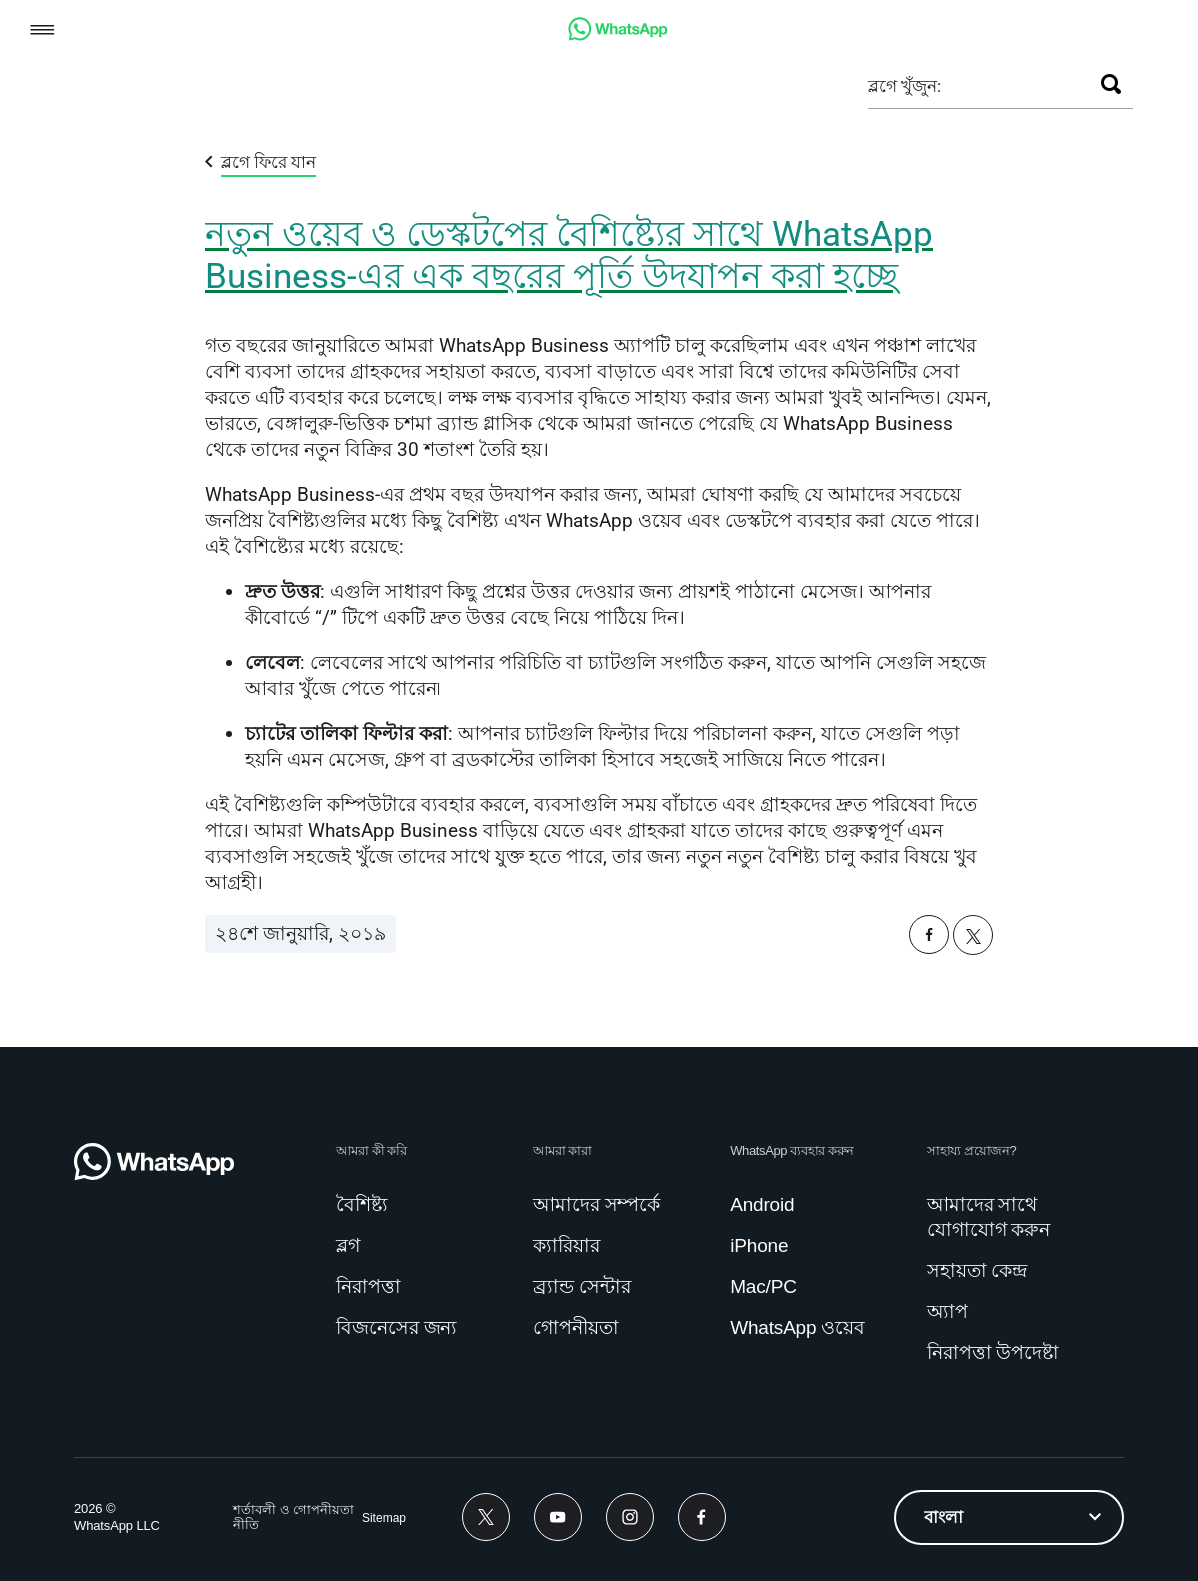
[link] (618, 35)
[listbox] (1009, 1517)
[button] (42, 31)
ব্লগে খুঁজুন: (904, 86)
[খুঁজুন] (1111, 84)
